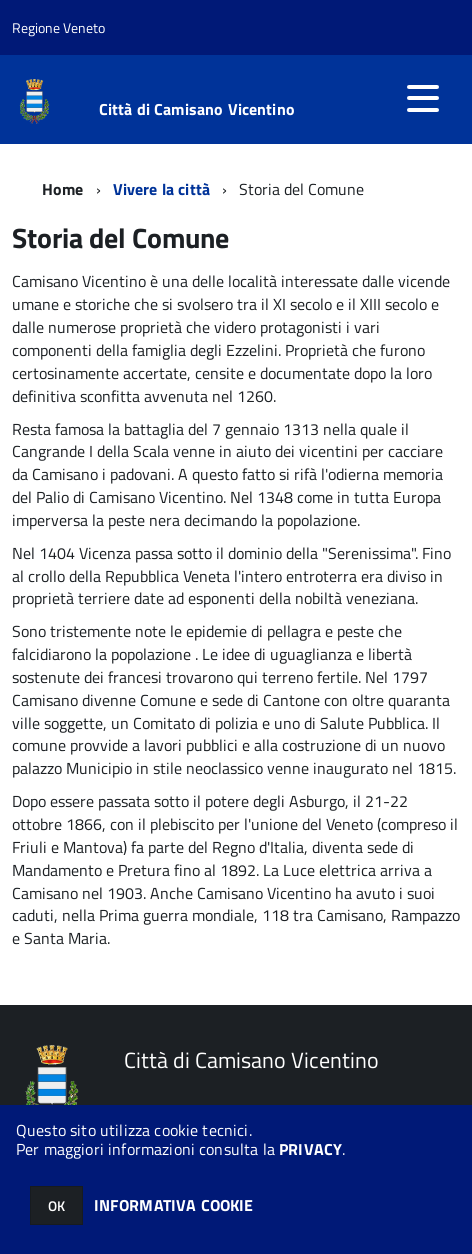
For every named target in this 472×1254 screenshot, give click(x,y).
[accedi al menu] (423, 98)
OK (56, 1205)
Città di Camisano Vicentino (197, 109)
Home (63, 189)
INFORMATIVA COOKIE (174, 1205)
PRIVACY (310, 1149)
